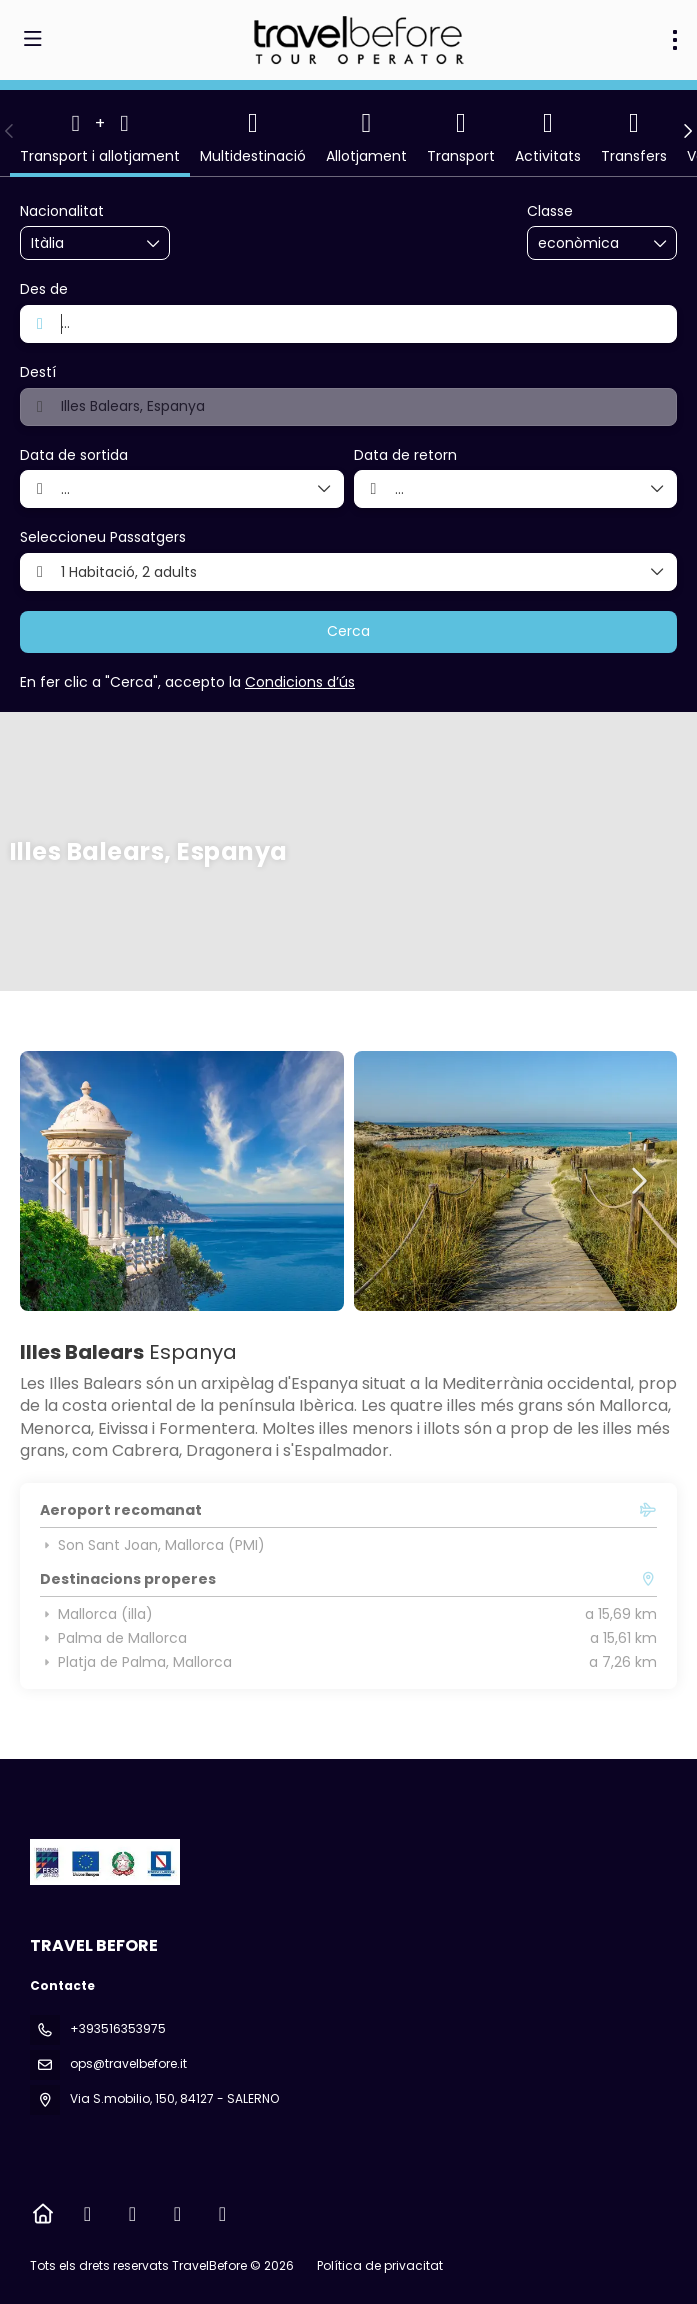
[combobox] (81, 243)
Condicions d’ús (300, 682)
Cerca (348, 631)
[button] (10, 131)
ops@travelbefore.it (128, 2063)
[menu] (675, 40)
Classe (550, 211)
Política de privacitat (380, 2265)
